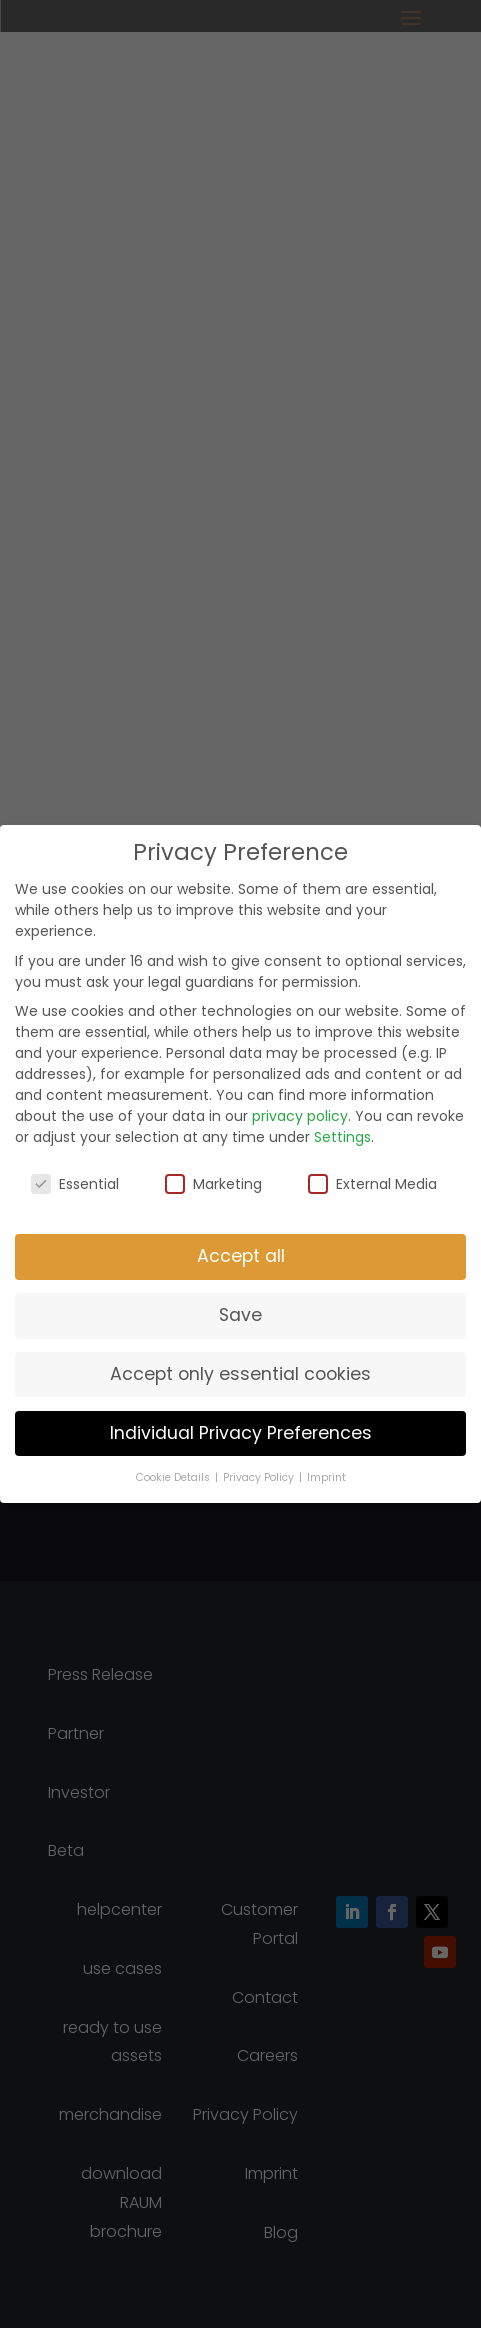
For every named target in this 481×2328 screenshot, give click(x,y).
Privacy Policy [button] (260, 1477)
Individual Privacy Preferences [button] (241, 1433)
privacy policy (300, 1116)
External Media (372, 1184)
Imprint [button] (326, 1477)
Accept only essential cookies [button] (240, 1374)
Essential (75, 1184)
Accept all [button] (241, 1256)
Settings (342, 1137)
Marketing (213, 1184)
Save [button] (240, 1315)
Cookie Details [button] (174, 1477)
